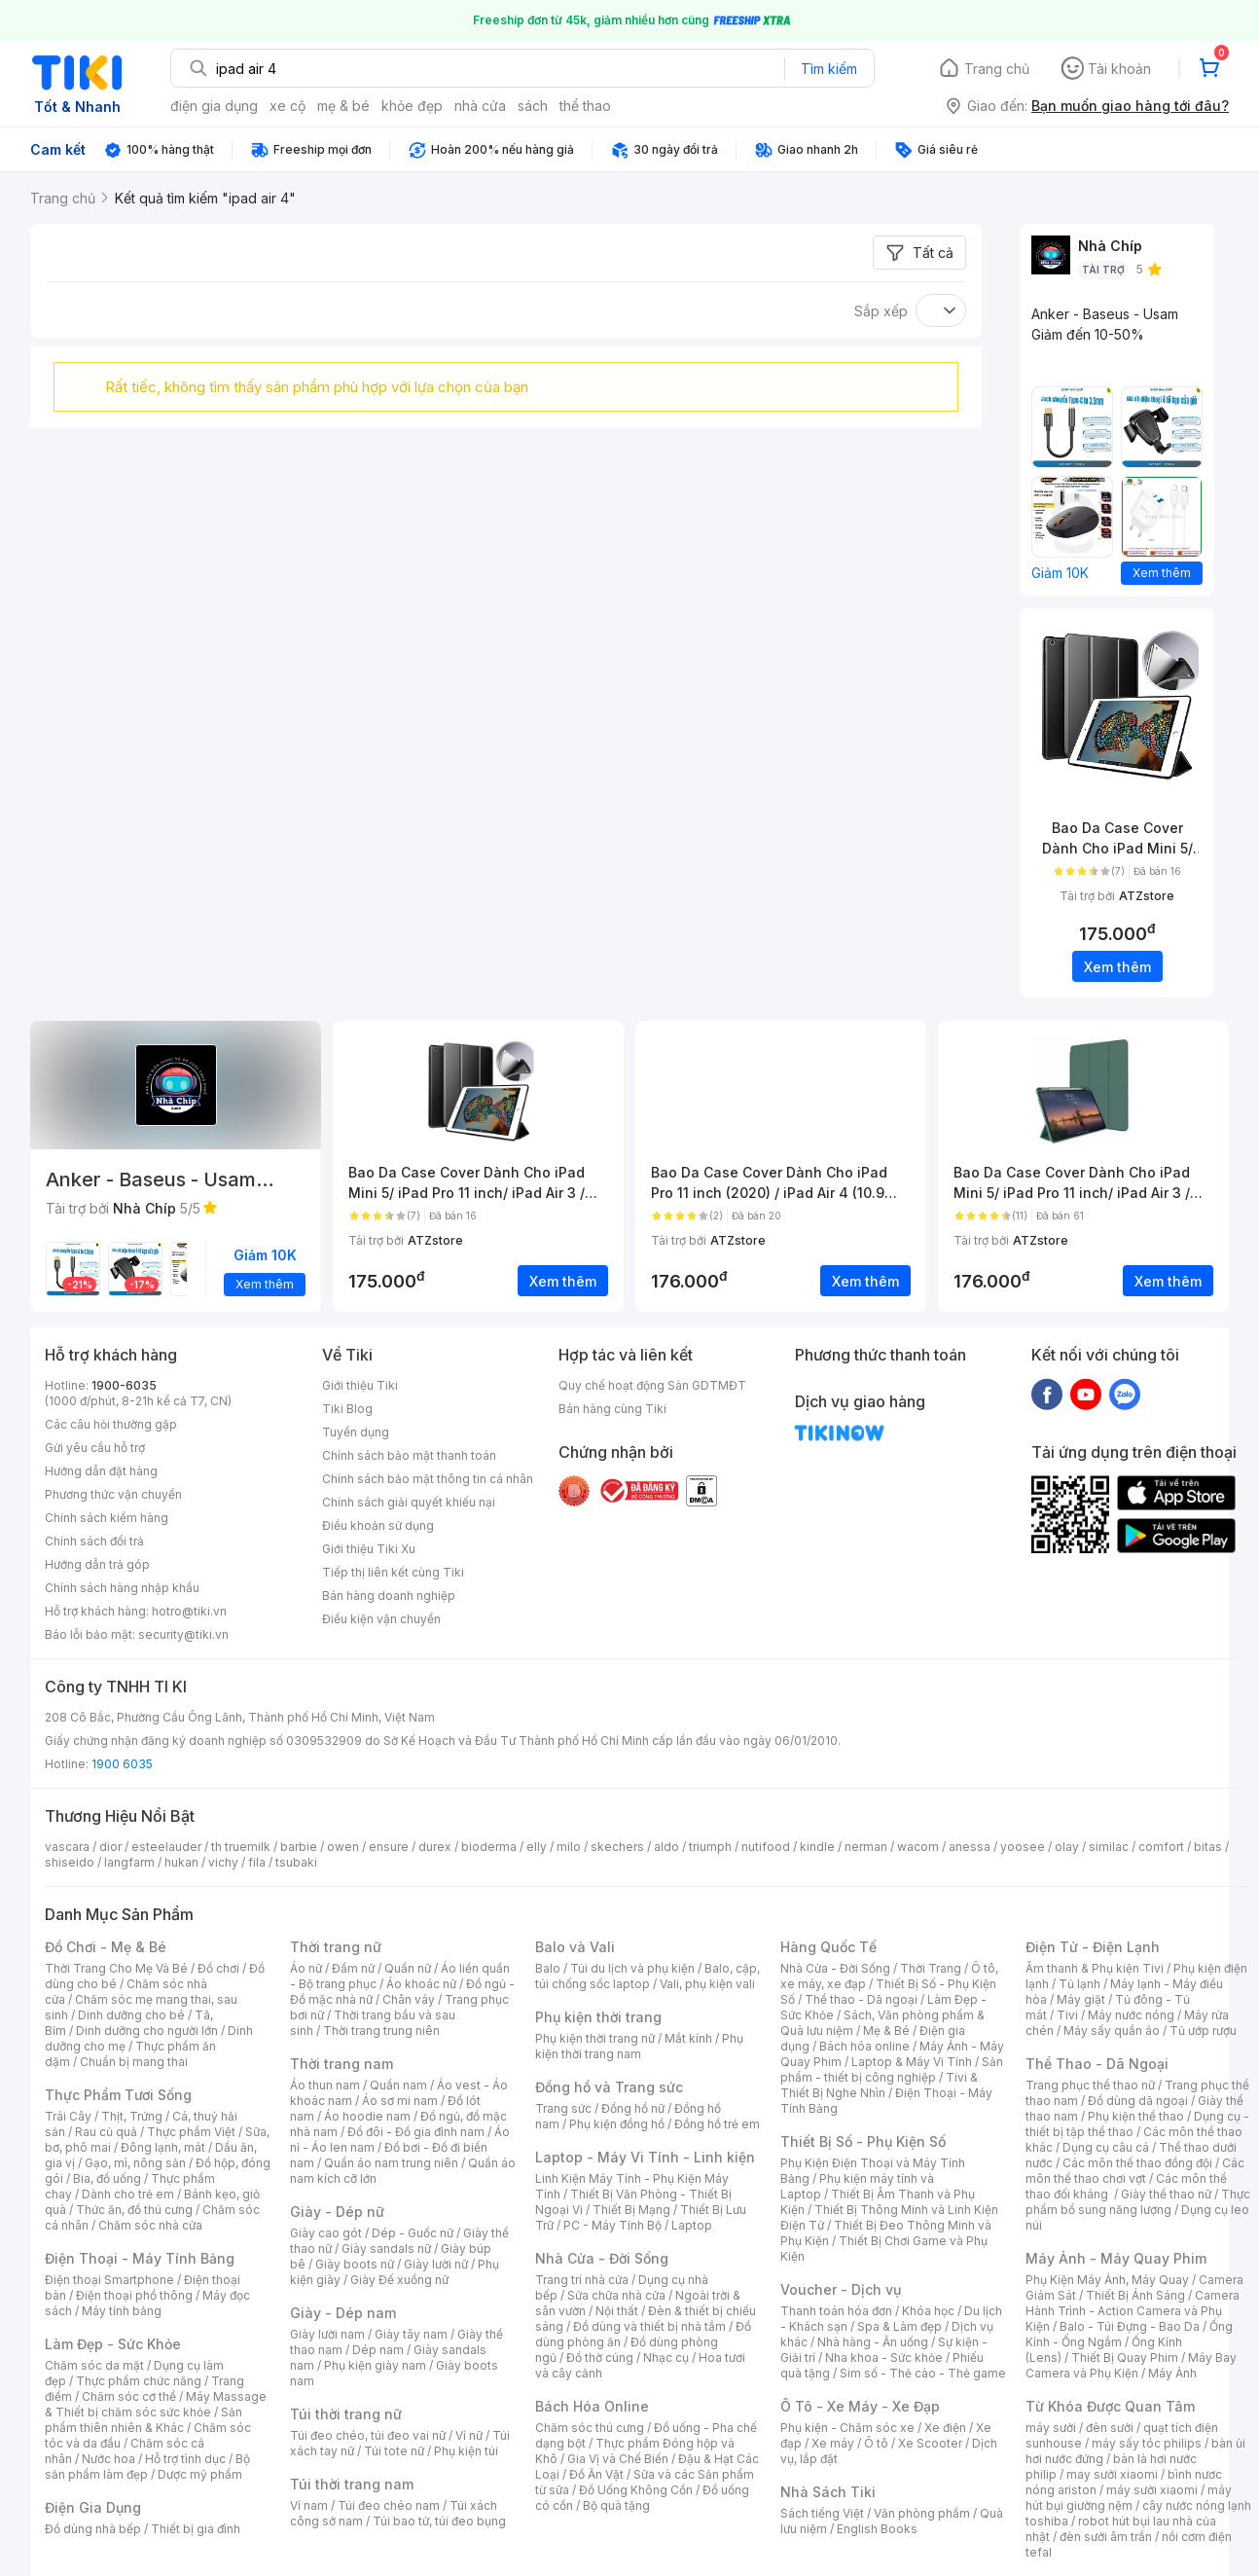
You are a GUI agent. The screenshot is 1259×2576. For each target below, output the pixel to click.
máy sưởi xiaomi (1152, 2490)
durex (434, 1846)
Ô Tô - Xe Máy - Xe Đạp (860, 2406)
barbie (298, 1846)
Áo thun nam (325, 2085)
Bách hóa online (864, 2046)
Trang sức (563, 2108)
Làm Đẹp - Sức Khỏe (113, 2344)
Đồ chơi (218, 1968)
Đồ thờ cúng (599, 2357)
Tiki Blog (347, 1408)
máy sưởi (1050, 2427)
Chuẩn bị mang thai (134, 2061)
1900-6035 (124, 1385)
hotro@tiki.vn (189, 1611)
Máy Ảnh (1172, 2373)
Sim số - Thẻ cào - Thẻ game (923, 2373)
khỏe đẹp (412, 105)
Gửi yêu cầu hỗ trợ (95, 1447)
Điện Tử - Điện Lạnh (1092, 1947)
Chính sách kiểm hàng (106, 1517)
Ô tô (876, 2443)
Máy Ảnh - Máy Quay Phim (1115, 2258)
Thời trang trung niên (381, 2030)
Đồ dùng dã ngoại (1138, 2100)
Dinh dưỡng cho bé (131, 2015)
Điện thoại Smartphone (109, 2279)
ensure (389, 1846)
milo (569, 1846)
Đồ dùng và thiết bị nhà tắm (649, 2326)
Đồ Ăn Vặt (596, 2474)
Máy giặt (1081, 1999)
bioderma (489, 1846)
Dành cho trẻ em (128, 2194)
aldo (666, 1846)
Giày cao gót (326, 2233)
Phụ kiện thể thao (1136, 2116)
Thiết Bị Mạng (631, 2209)
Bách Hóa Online (592, 2406)
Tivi (1067, 2015)
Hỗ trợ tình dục (185, 2458)
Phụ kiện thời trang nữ (595, 2038)
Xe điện (945, 2427)
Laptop (691, 2225)
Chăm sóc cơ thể (129, 2396)
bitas (1208, 1846)
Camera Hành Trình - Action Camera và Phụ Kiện (1132, 2311)
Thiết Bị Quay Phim (1124, 2357)
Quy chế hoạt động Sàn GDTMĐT (652, 1385)
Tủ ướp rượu (1203, 2030)
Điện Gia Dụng (93, 2507)
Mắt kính (688, 2038)
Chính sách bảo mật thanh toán (409, 1455)
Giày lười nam (327, 2334)
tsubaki (296, 1862)
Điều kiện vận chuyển (381, 1619)
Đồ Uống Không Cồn (636, 2490)
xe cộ (288, 105)
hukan (181, 1862)
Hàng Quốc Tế (828, 1947)
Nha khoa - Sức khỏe (884, 2357)
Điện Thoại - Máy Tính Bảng (139, 2258)
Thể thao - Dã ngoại (861, 1999)
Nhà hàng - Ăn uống (872, 2342)
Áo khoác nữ (421, 1984)
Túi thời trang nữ (346, 2414)
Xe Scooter (930, 2443)
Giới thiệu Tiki (360, 1385)
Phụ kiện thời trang (598, 2017)
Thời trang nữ (335, 1947)
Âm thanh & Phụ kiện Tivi (1094, 1968)
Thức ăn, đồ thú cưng (134, 2209)
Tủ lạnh (1079, 1984)
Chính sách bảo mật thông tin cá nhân (427, 1478)
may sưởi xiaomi (1112, 2474)
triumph (710, 1846)
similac (1109, 1846)
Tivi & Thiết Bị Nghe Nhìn (879, 2085)
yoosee (1022, 1846)
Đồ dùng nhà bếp (93, 2529)
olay (1067, 1846)
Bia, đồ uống (107, 2178)
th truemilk (240, 1846)
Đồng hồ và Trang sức (609, 2087)
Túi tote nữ (394, 2451)
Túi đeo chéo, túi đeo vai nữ (368, 2435)
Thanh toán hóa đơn (836, 2311)
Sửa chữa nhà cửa (616, 2295)
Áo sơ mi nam (400, 2100)
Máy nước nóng (1131, 2015)
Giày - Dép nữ (337, 2211)
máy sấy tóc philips (1147, 2443)
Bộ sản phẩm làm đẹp (147, 2466)
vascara (67, 1846)
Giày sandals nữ (386, 2248)
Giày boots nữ (354, 2264)
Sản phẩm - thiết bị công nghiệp (891, 2069)
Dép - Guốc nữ (412, 2233)
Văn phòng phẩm (922, 2513)
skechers (617, 1846)
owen (343, 1846)
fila (257, 1862)
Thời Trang (930, 1968)
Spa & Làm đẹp (899, 2326)
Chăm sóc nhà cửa (150, 2225)
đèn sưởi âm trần (1106, 2536)
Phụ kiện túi (466, 2451)
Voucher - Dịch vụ (840, 2289)
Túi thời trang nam (352, 2484)
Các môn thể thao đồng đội (1137, 2163)
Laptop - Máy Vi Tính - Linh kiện (645, 2157)
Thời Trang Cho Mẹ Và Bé (116, 1968)
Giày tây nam (411, 2334)
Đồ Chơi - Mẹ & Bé (105, 1947)
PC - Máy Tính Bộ (612, 2225)
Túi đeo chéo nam (389, 2505)
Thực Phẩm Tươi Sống (118, 2094)
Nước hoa (108, 2458)
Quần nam (398, 2085)
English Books (877, 2529)
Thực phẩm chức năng (138, 2381)
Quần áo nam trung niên (391, 2163)
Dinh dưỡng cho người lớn (147, 2030)
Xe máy (832, 2443)
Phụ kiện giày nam (375, 2365)
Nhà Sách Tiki (828, 2492)
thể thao (585, 105)
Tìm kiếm (829, 68)
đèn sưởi (1109, 2427)
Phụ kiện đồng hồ (617, 2124)
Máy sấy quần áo (1111, 2030)
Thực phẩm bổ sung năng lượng (1137, 2202)
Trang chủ (996, 68)
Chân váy (408, 1999)
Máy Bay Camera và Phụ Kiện (1131, 2365)
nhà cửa (480, 105)
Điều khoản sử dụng (378, 1525)
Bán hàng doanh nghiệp (388, 1595)
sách (533, 105)
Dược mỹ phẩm (200, 2474)
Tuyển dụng (355, 1432)
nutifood (765, 1846)
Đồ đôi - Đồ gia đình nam (416, 2131)
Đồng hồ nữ (633, 2108)
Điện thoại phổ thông (134, 2295)
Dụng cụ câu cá (1105, 2147)
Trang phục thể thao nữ (1090, 2085)
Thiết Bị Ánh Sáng (1135, 2295)
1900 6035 (122, 1764)
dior (110, 1846)
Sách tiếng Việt (822, 2513)
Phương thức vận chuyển (113, 1494)
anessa (969, 1846)
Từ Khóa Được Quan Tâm (1110, 2406)
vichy (223, 1862)
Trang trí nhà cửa (582, 2279)
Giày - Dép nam (343, 2312)
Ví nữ (469, 2435)
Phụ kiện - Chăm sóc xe (847, 2427)
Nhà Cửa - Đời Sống (601, 2258)
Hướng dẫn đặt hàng (101, 1471)
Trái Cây (68, 2116)
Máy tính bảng (122, 2311)
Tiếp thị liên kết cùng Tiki (393, 1572)
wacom (918, 1846)
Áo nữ (306, 1968)
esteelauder (166, 1846)
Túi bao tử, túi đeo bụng (439, 2521)
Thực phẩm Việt (191, 2131)
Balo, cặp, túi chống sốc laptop (647, 1976)
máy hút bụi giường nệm (1128, 2498)
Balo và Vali (575, 1947)
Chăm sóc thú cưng (589, 2427)
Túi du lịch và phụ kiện (632, 1968)
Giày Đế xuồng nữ (399, 2279)
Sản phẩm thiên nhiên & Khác (143, 2420)
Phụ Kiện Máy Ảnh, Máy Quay (1107, 2279)
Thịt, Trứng (131, 2116)
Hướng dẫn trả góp (97, 1564)
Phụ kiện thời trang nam (639, 2046)
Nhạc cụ (666, 2357)
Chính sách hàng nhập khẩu (122, 1587)
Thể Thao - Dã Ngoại (1097, 2063)
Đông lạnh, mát (163, 2147)
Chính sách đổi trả (94, 1541)
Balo (547, 1968)
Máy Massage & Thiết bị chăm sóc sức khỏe (156, 2404)
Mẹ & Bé (886, 2030)
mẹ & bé (343, 105)
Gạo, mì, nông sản (135, 2163)
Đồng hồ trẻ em (717, 2124)
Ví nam (309, 2505)
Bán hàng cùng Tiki (612, 1408)
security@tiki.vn (183, 1634)
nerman (866, 1846)
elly (536, 1846)
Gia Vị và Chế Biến (617, 2458)
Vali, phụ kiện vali (707, 1984)
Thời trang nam (341, 2063)
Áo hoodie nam (367, 2116)
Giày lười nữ (436, 2264)
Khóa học (928, 2311)
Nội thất (616, 2311)
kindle (817, 1846)
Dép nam (378, 2349)
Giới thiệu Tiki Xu (368, 1549)
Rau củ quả (106, 2131)
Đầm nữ (353, 1968)
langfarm (129, 1862)
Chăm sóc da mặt (94, 2365)
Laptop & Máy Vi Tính (911, 2061)
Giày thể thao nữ (1166, 2194)
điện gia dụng (214, 105)
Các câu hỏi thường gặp (111, 1424)
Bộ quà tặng (616, 2505)
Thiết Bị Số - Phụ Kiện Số (863, 2141)
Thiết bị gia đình (195, 2529)
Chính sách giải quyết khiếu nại (408, 1502)
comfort (1161, 1846)
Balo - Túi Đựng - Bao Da (1130, 2326)
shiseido (69, 1862)
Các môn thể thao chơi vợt (1134, 2171)
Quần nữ (407, 1968)
